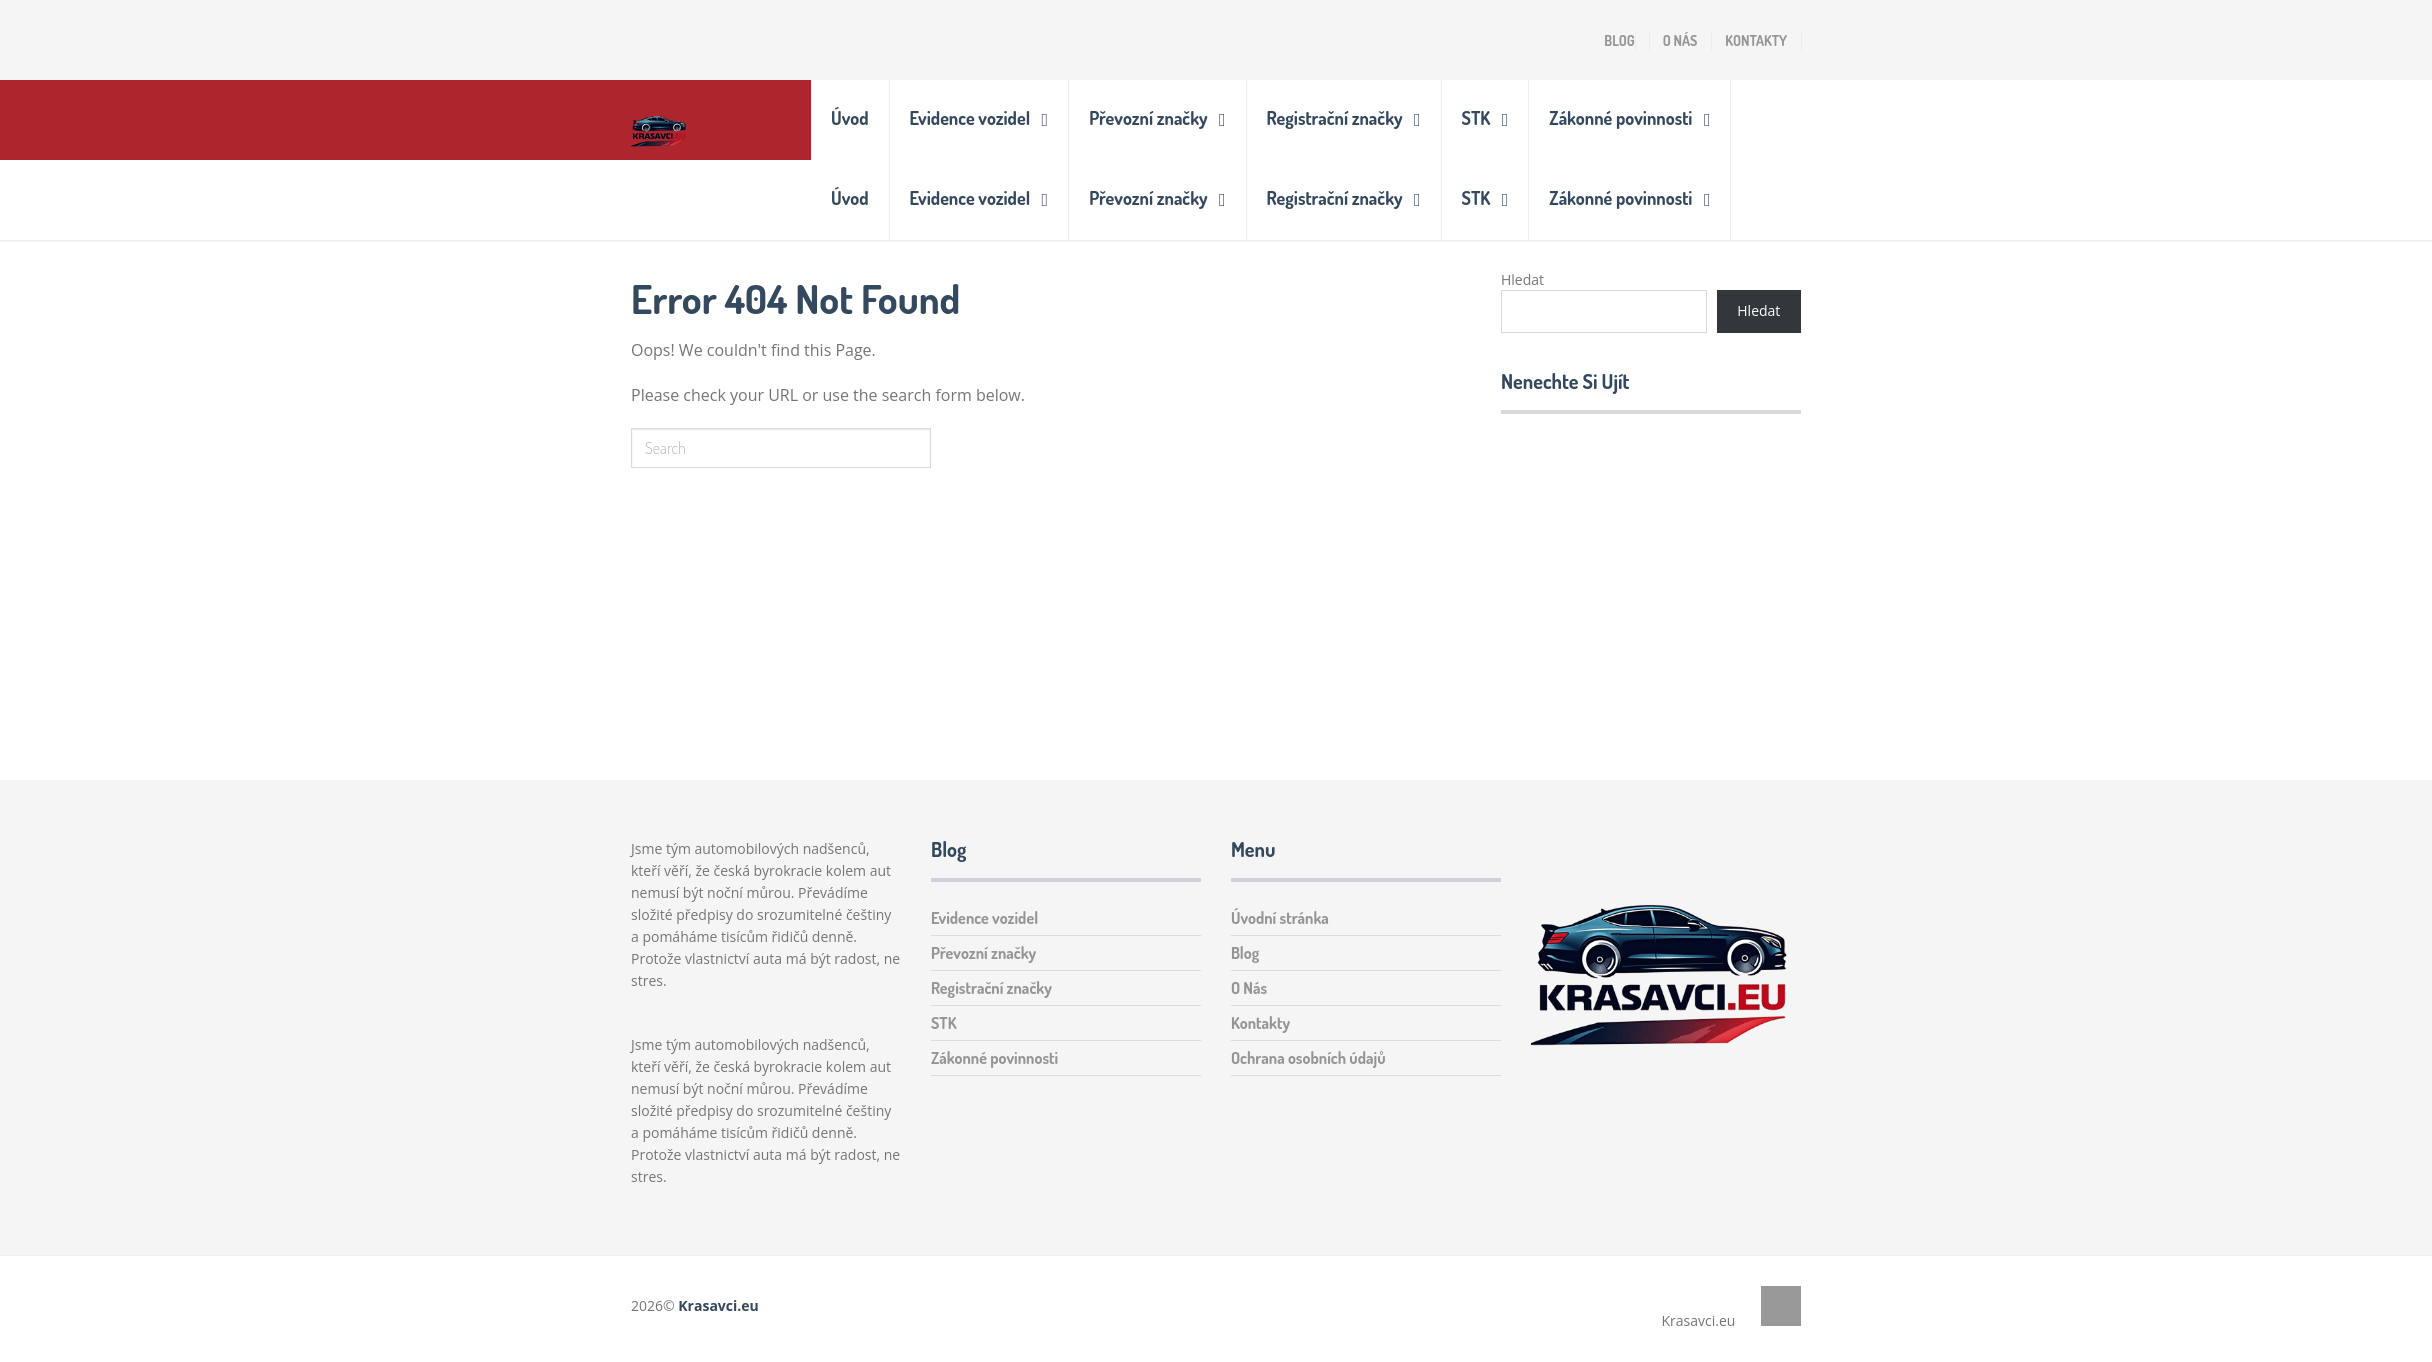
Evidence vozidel (970, 118)
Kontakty (1756, 40)
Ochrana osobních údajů (1308, 1058)
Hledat (1522, 279)
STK (1476, 118)
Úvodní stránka (1280, 918)
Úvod (850, 118)
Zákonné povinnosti (1620, 118)
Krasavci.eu (718, 1305)
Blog (1619, 40)
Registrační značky (1335, 118)
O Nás (1680, 40)
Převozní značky (1148, 118)
